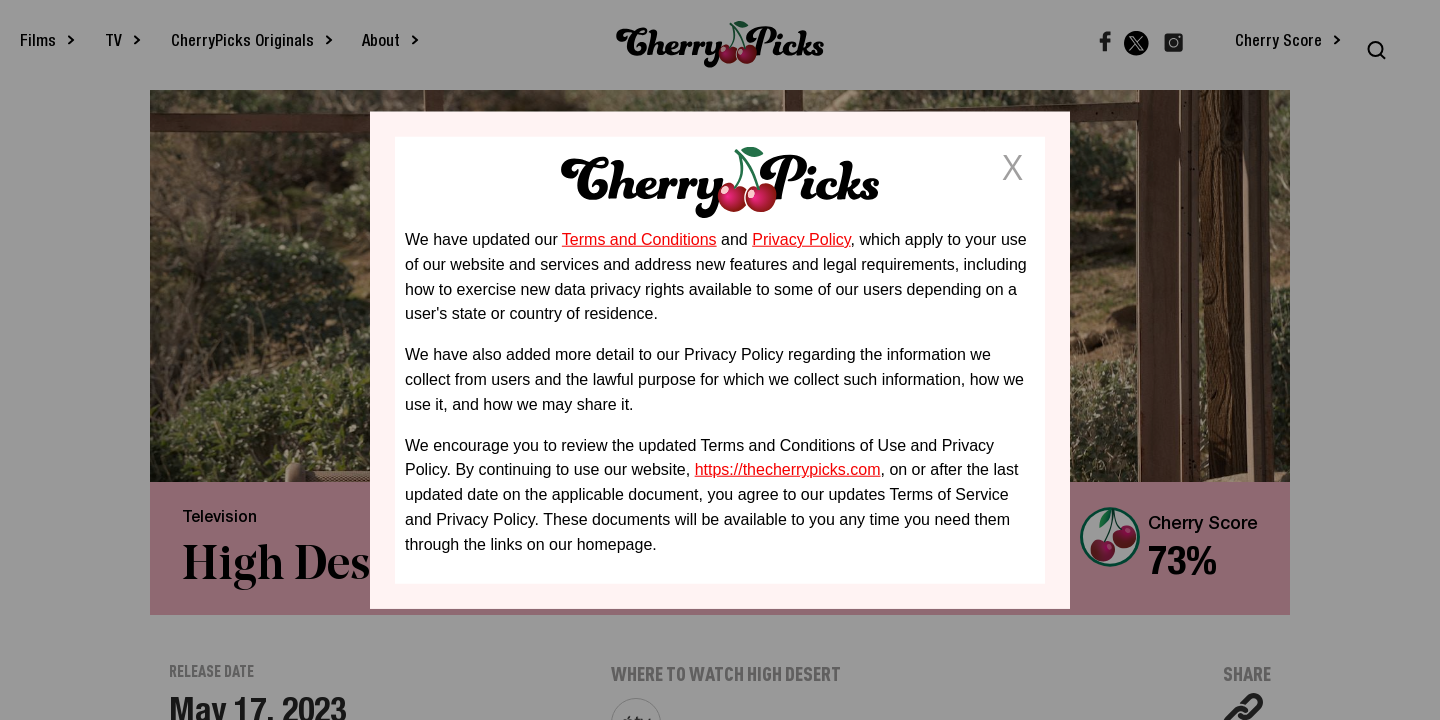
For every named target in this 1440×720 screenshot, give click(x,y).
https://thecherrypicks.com (788, 469)
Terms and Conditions (639, 239)
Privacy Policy (801, 239)
